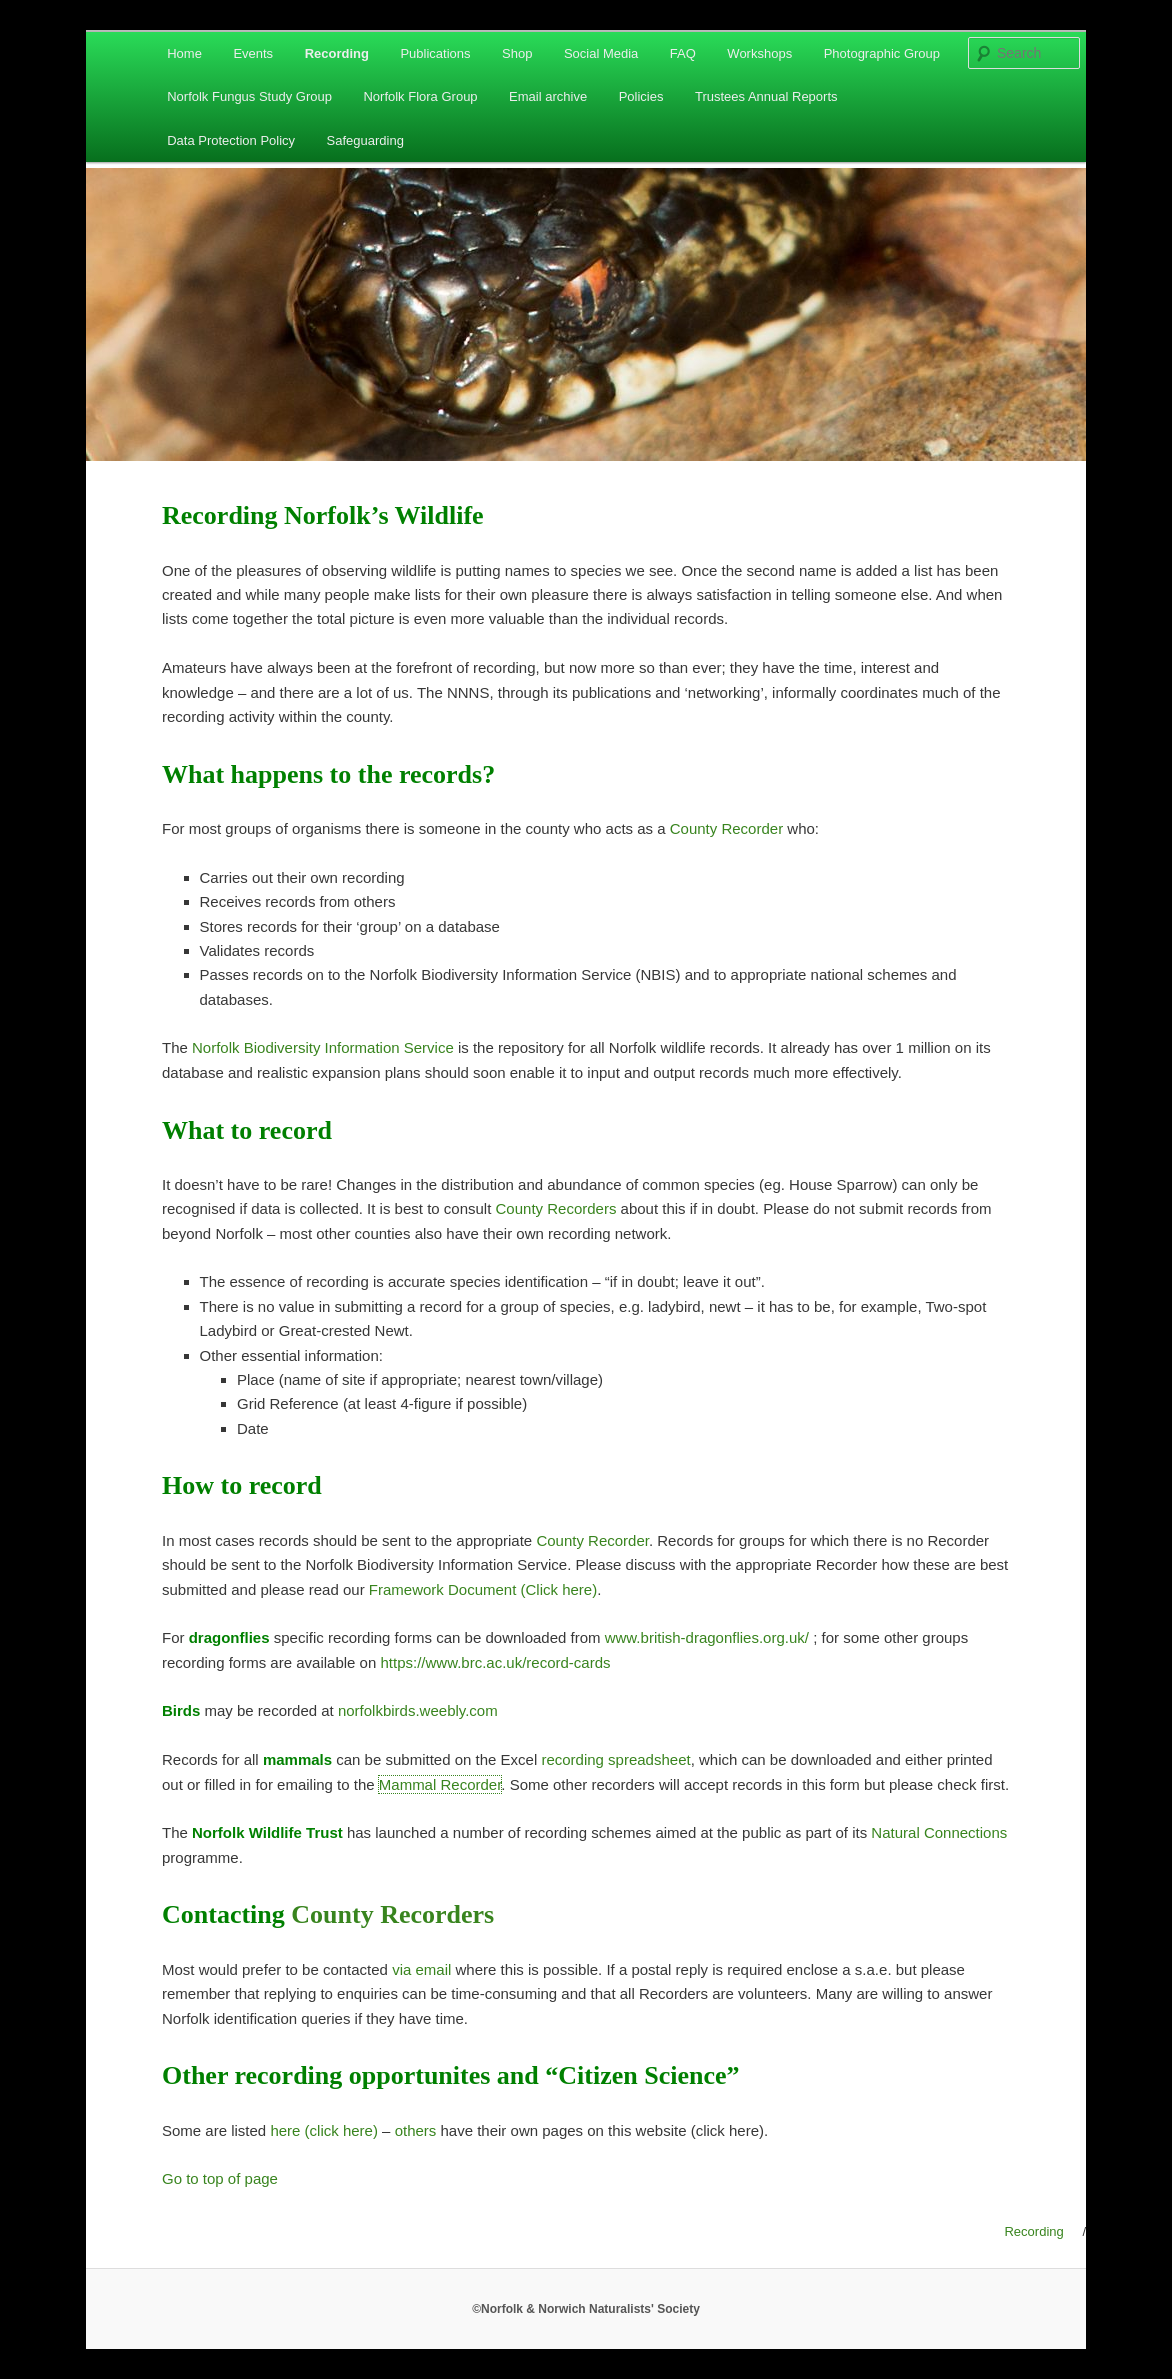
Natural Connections (939, 1832)
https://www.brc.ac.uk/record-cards (495, 1662)
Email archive (548, 96)
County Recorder (726, 828)
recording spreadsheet (615, 1759)
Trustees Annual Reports (766, 96)
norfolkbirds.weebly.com (418, 1710)
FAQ (683, 53)
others (416, 2130)
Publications (435, 53)
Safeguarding (365, 140)
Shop (517, 53)
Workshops (759, 53)
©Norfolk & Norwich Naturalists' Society (586, 2309)
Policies (641, 96)
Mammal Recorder (440, 1784)
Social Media (601, 53)
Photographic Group (882, 53)
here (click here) (324, 2130)
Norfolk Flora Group (420, 96)
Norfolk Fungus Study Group (249, 96)
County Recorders (556, 1208)
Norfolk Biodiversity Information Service (323, 1047)
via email (421, 1969)
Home (184, 53)
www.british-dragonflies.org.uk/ (707, 1637)
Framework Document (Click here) (483, 1589)
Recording (337, 53)
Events (253, 53)
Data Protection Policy (231, 140)
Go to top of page (220, 2178)
